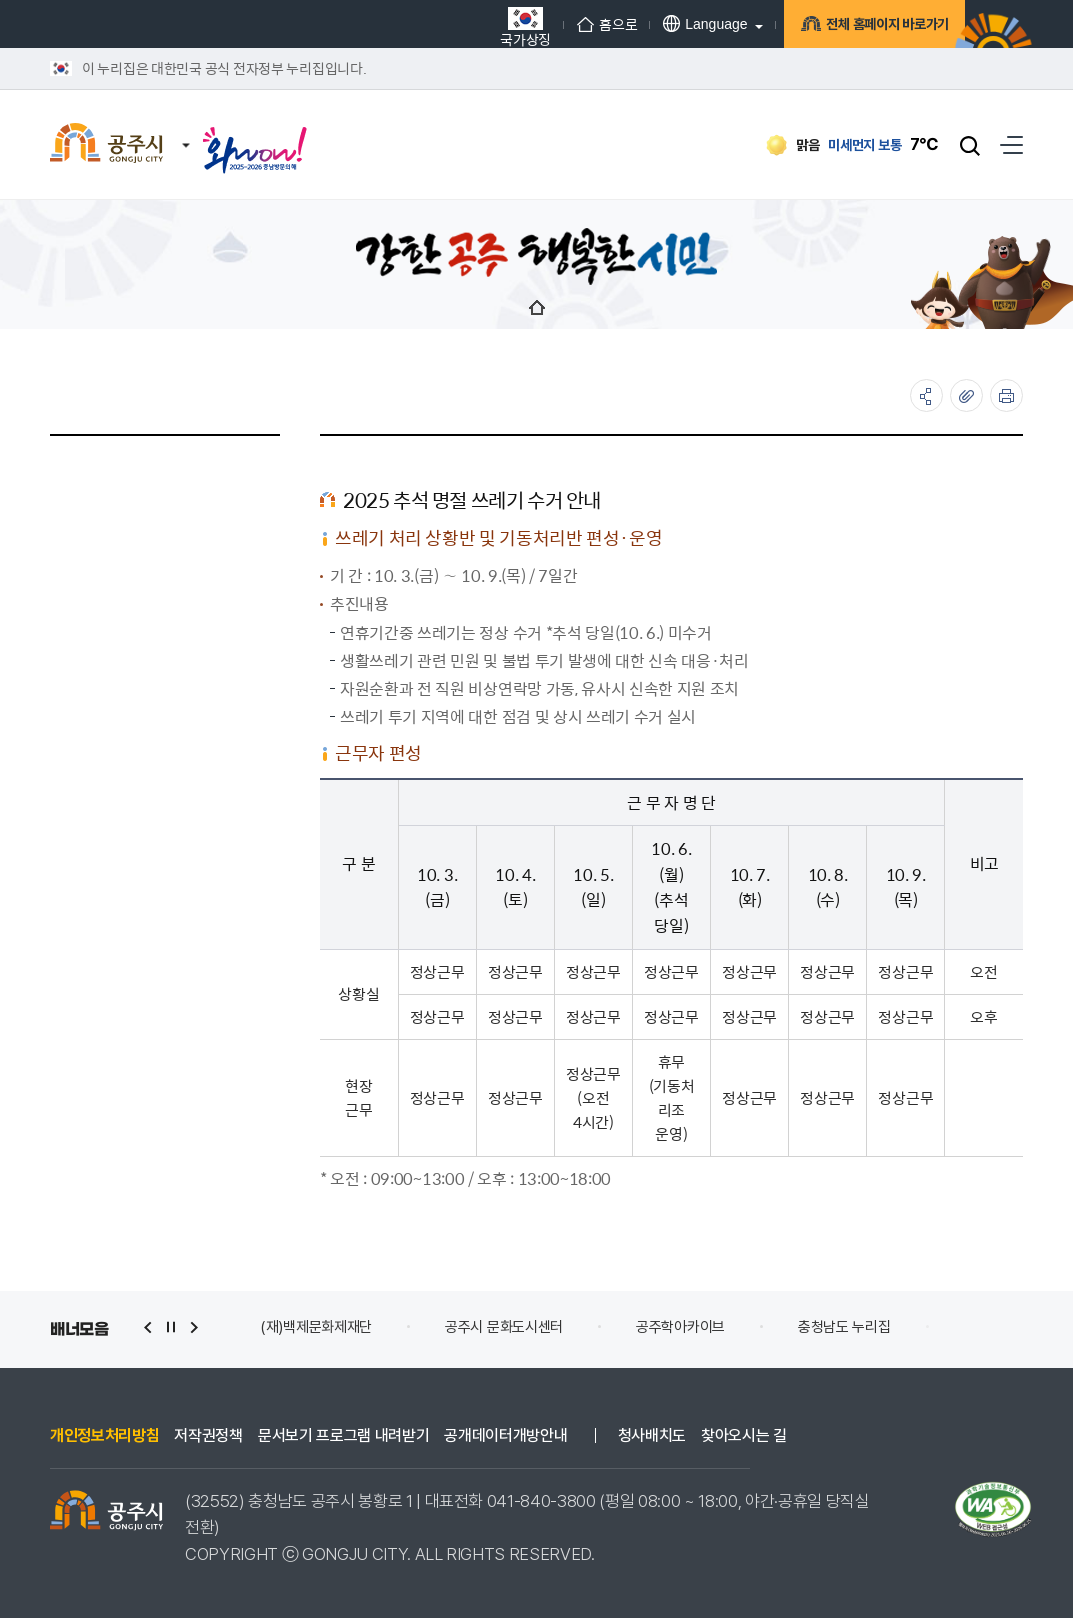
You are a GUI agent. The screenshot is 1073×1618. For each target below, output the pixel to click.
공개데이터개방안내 (505, 1436)
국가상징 (501, 26)
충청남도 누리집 (844, 1327)
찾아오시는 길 (744, 1436)
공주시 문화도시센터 (504, 1327)
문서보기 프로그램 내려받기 (344, 1436)
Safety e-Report (1018, 1327)
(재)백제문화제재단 (316, 1327)
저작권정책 (208, 1436)
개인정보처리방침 (104, 1436)
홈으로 (583, 24)
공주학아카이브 (680, 1327)
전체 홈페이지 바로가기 (868, 26)
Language (681, 23)
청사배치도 (652, 1436)
